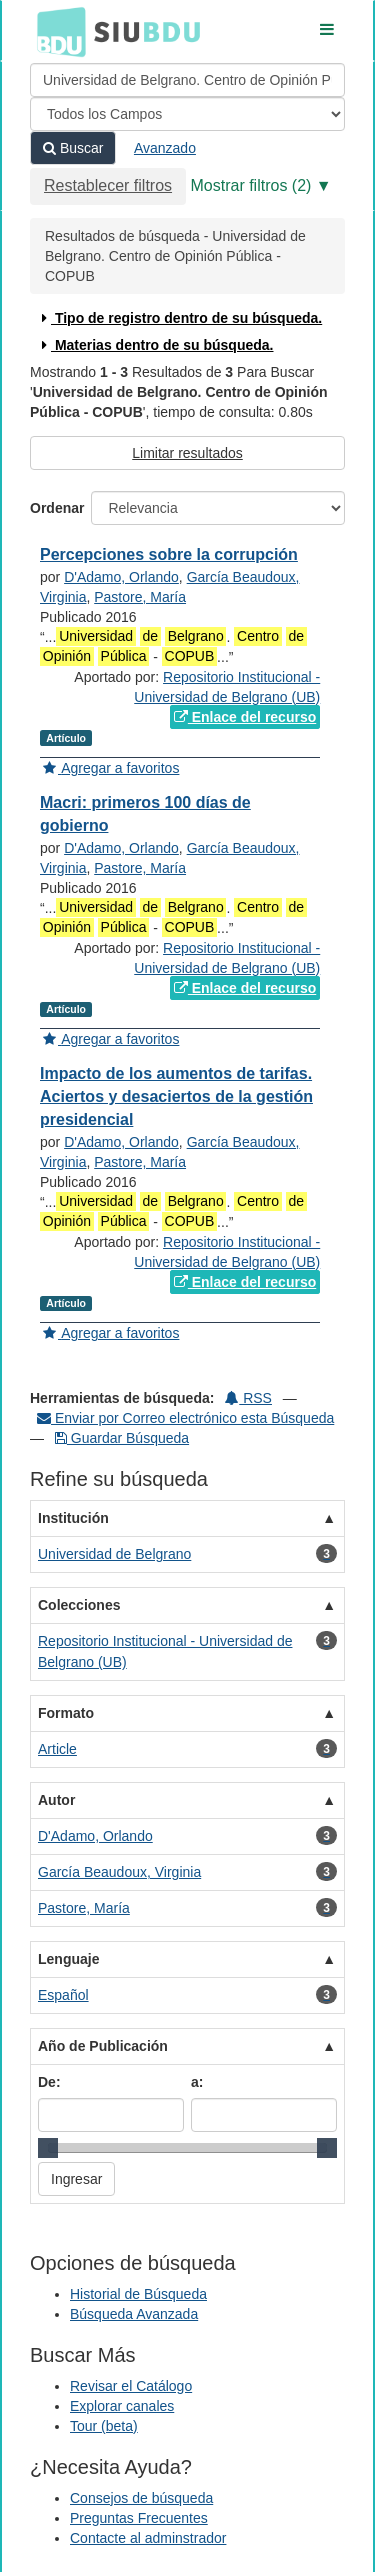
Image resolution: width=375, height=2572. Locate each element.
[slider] (48, 2148)
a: (197, 2082)
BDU (56, 31)
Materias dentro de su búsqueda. (155, 345)
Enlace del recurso (245, 717)
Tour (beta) (104, 2426)
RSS (248, 1398)
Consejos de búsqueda (141, 2498)
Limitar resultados (187, 453)
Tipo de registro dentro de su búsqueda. (179, 318)
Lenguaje (68, 1959)
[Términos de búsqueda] (187, 80)
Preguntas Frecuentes (139, 2518)
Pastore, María (140, 597)
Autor (56, 1800)
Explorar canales (122, 2406)
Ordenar (57, 508)
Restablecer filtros (108, 185)
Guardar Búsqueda (122, 1438)
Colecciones (79, 1605)
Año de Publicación (103, 2046)
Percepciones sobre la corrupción (169, 554)
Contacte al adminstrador (148, 2538)
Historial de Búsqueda (138, 2294)
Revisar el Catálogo (131, 2386)
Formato (66, 1713)
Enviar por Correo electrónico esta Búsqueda (185, 1418)
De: (49, 2082)
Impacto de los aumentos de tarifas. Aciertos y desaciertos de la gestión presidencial (176, 1096)
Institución (73, 1518)
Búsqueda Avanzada (134, 2314)
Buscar (73, 148)
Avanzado (165, 148)
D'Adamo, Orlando (121, 577)
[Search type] (187, 114)
